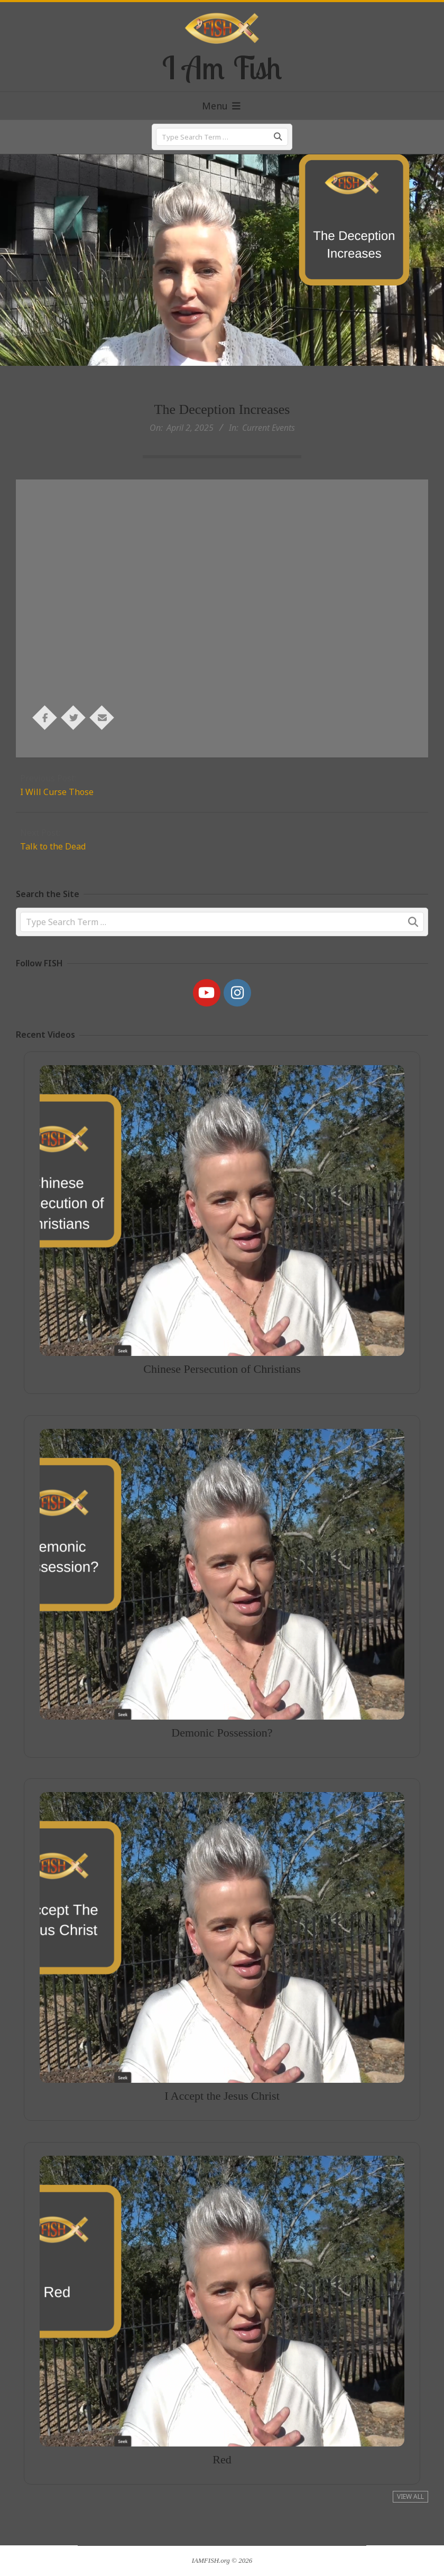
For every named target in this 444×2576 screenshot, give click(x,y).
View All (410, 2496)
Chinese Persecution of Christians (222, 1318)
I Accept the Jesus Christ (222, 2043)
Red (222, 2407)
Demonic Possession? (222, 1680)
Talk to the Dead (53, 846)
